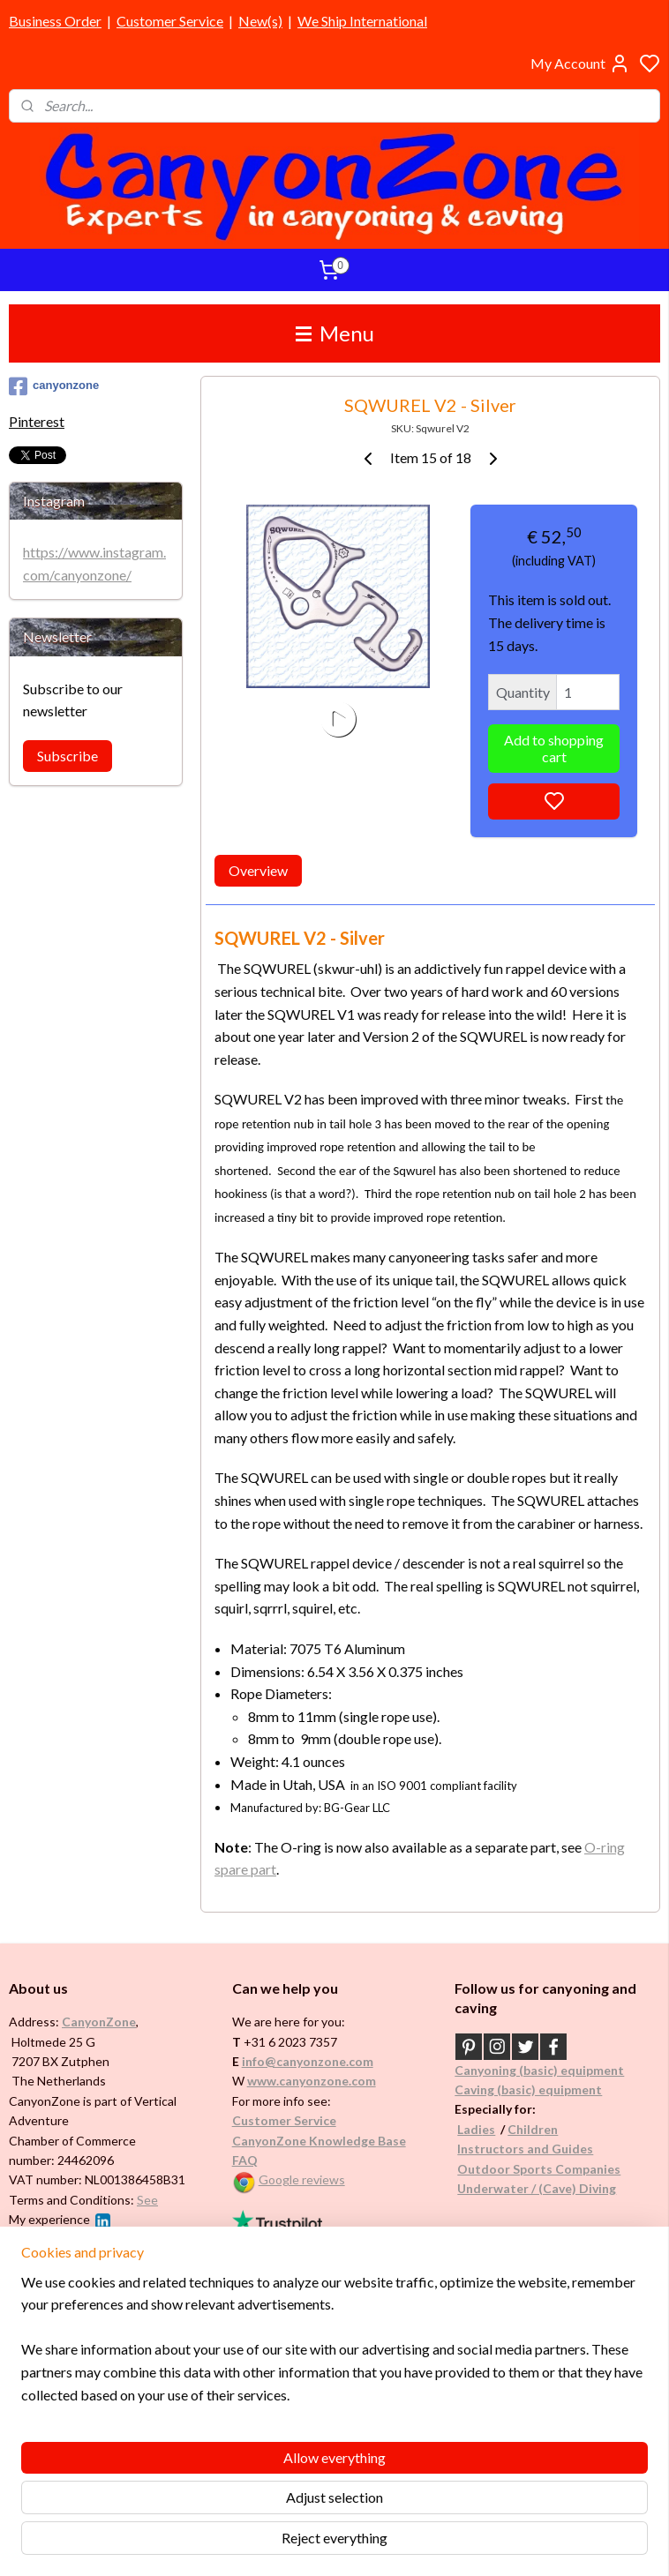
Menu (335, 333)
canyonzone (54, 386)
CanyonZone (99, 2021)
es (488, 2129)
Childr (525, 2129)
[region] (218, 2464)
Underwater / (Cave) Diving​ (536, 2188)
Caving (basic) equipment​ (528, 2089)
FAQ (245, 2160)
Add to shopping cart (554, 748)
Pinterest (36, 421)
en (551, 2129)
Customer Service (170, 20)
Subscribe (67, 755)
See (147, 2199)
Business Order (55, 20)
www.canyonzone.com (311, 2080)
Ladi (469, 2129)
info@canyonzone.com (307, 2061)
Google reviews (302, 2179)
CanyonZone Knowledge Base (319, 2140)
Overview (258, 870)
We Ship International (362, 20)
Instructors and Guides (525, 2148)
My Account (580, 63)
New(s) (260, 20)
